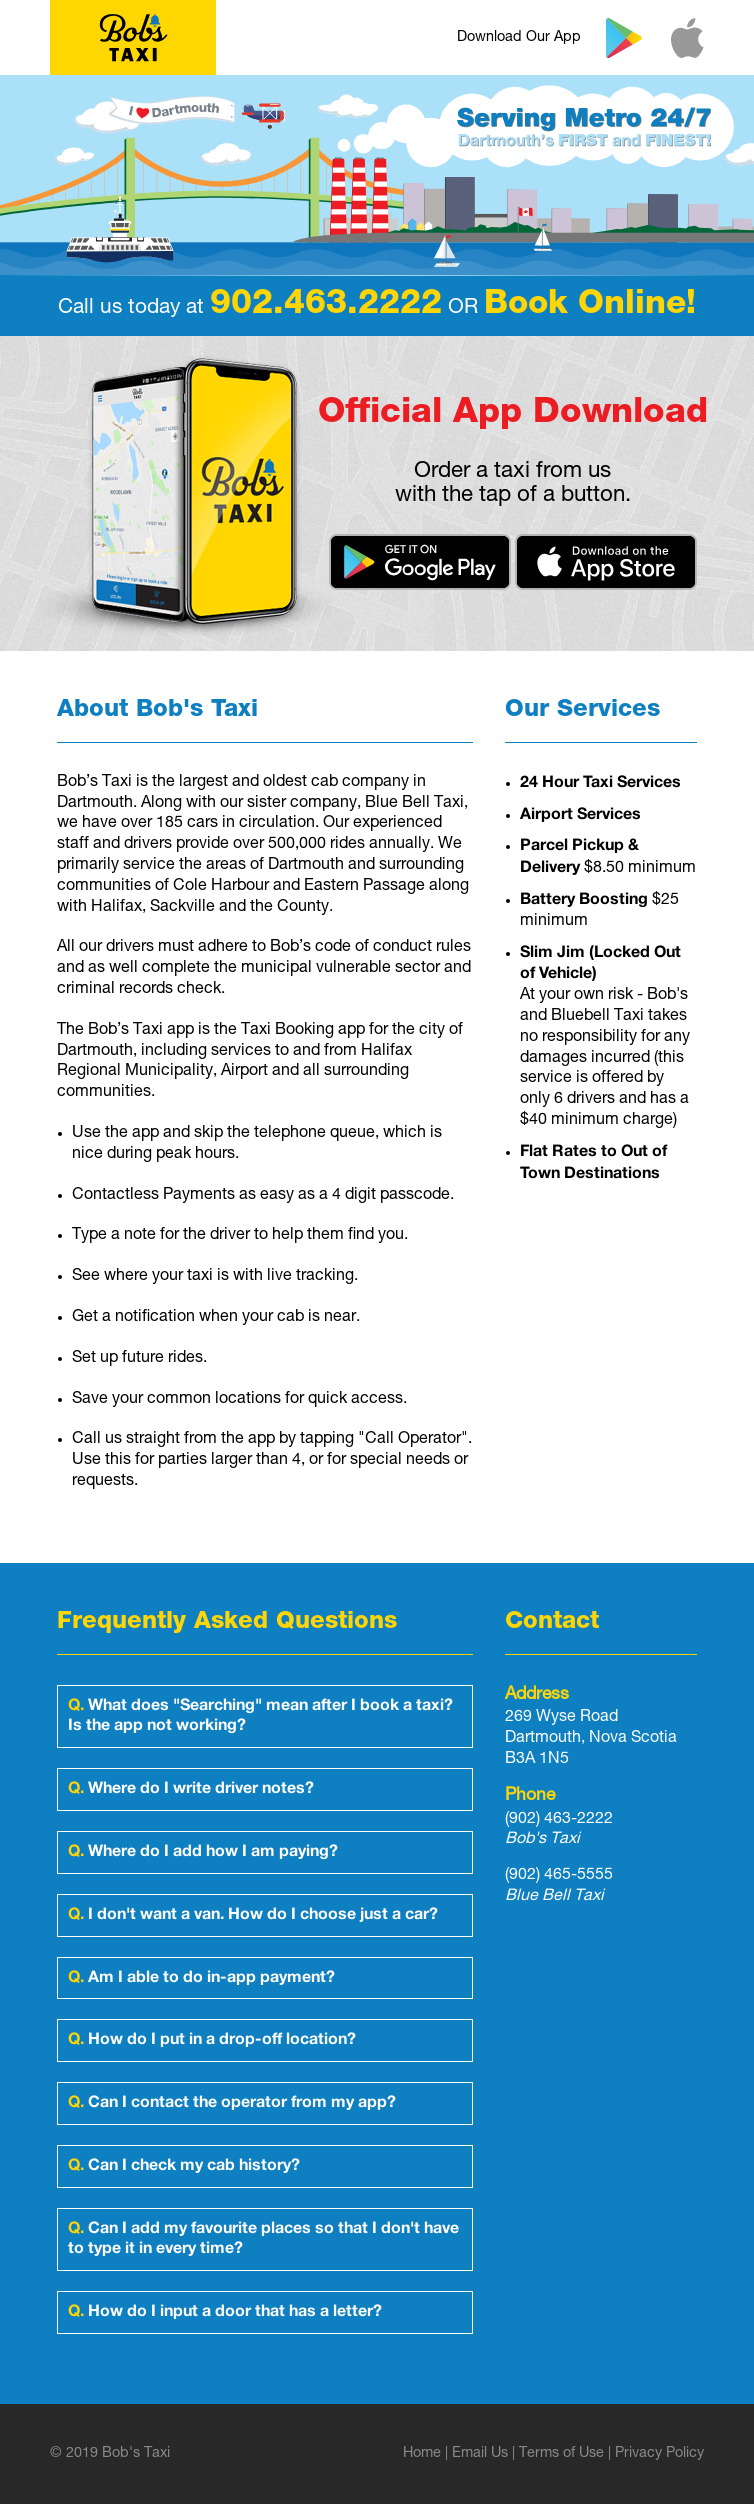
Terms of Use (561, 2454)
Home (422, 2454)
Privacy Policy (659, 2454)
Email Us (480, 2454)
